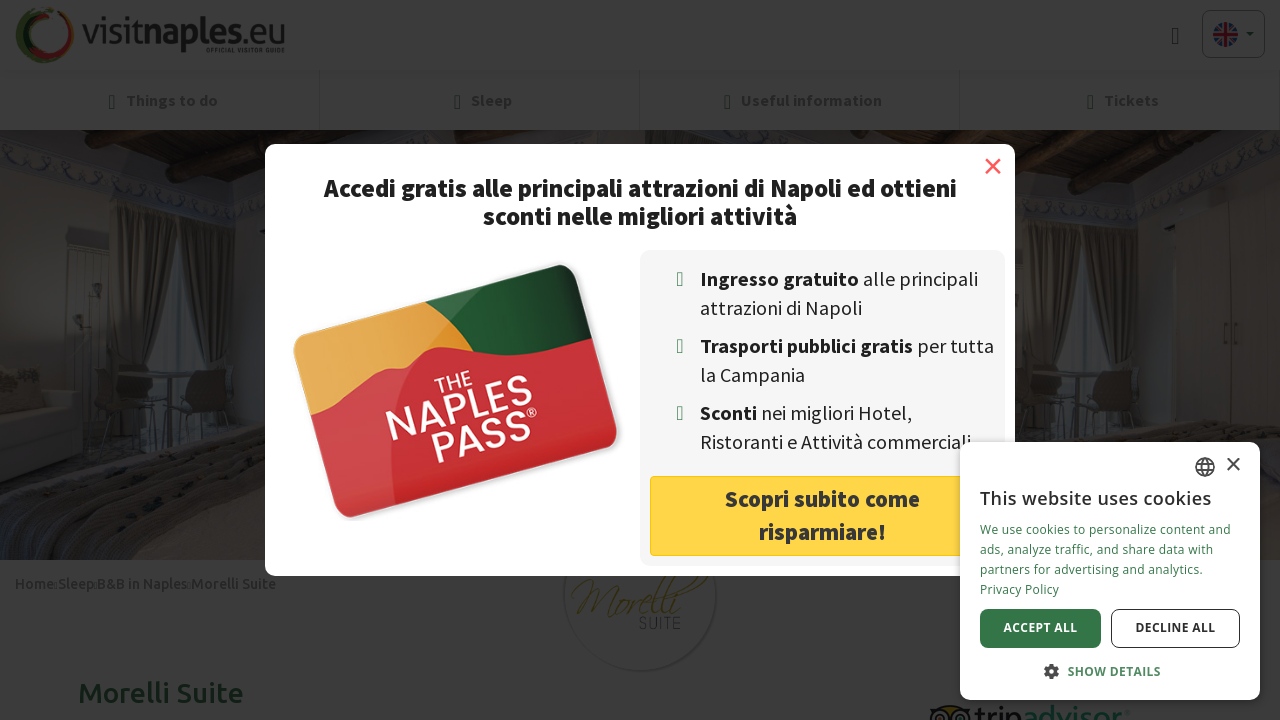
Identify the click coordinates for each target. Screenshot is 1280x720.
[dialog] (1110, 571)
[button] (1110, 670)
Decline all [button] (1176, 627)
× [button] (1232, 465)
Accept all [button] (1041, 627)
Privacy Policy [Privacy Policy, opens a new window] (1019, 589)
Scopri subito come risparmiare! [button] (822, 515)
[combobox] (1205, 467)
